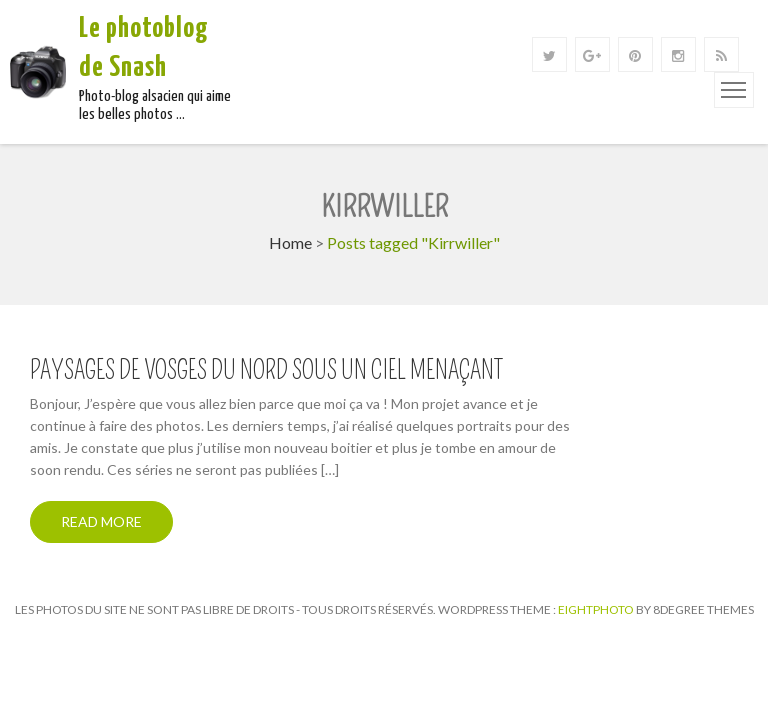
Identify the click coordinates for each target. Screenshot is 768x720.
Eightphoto (597, 609)
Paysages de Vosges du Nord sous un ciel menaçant (266, 371)
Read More (101, 521)
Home (290, 242)
